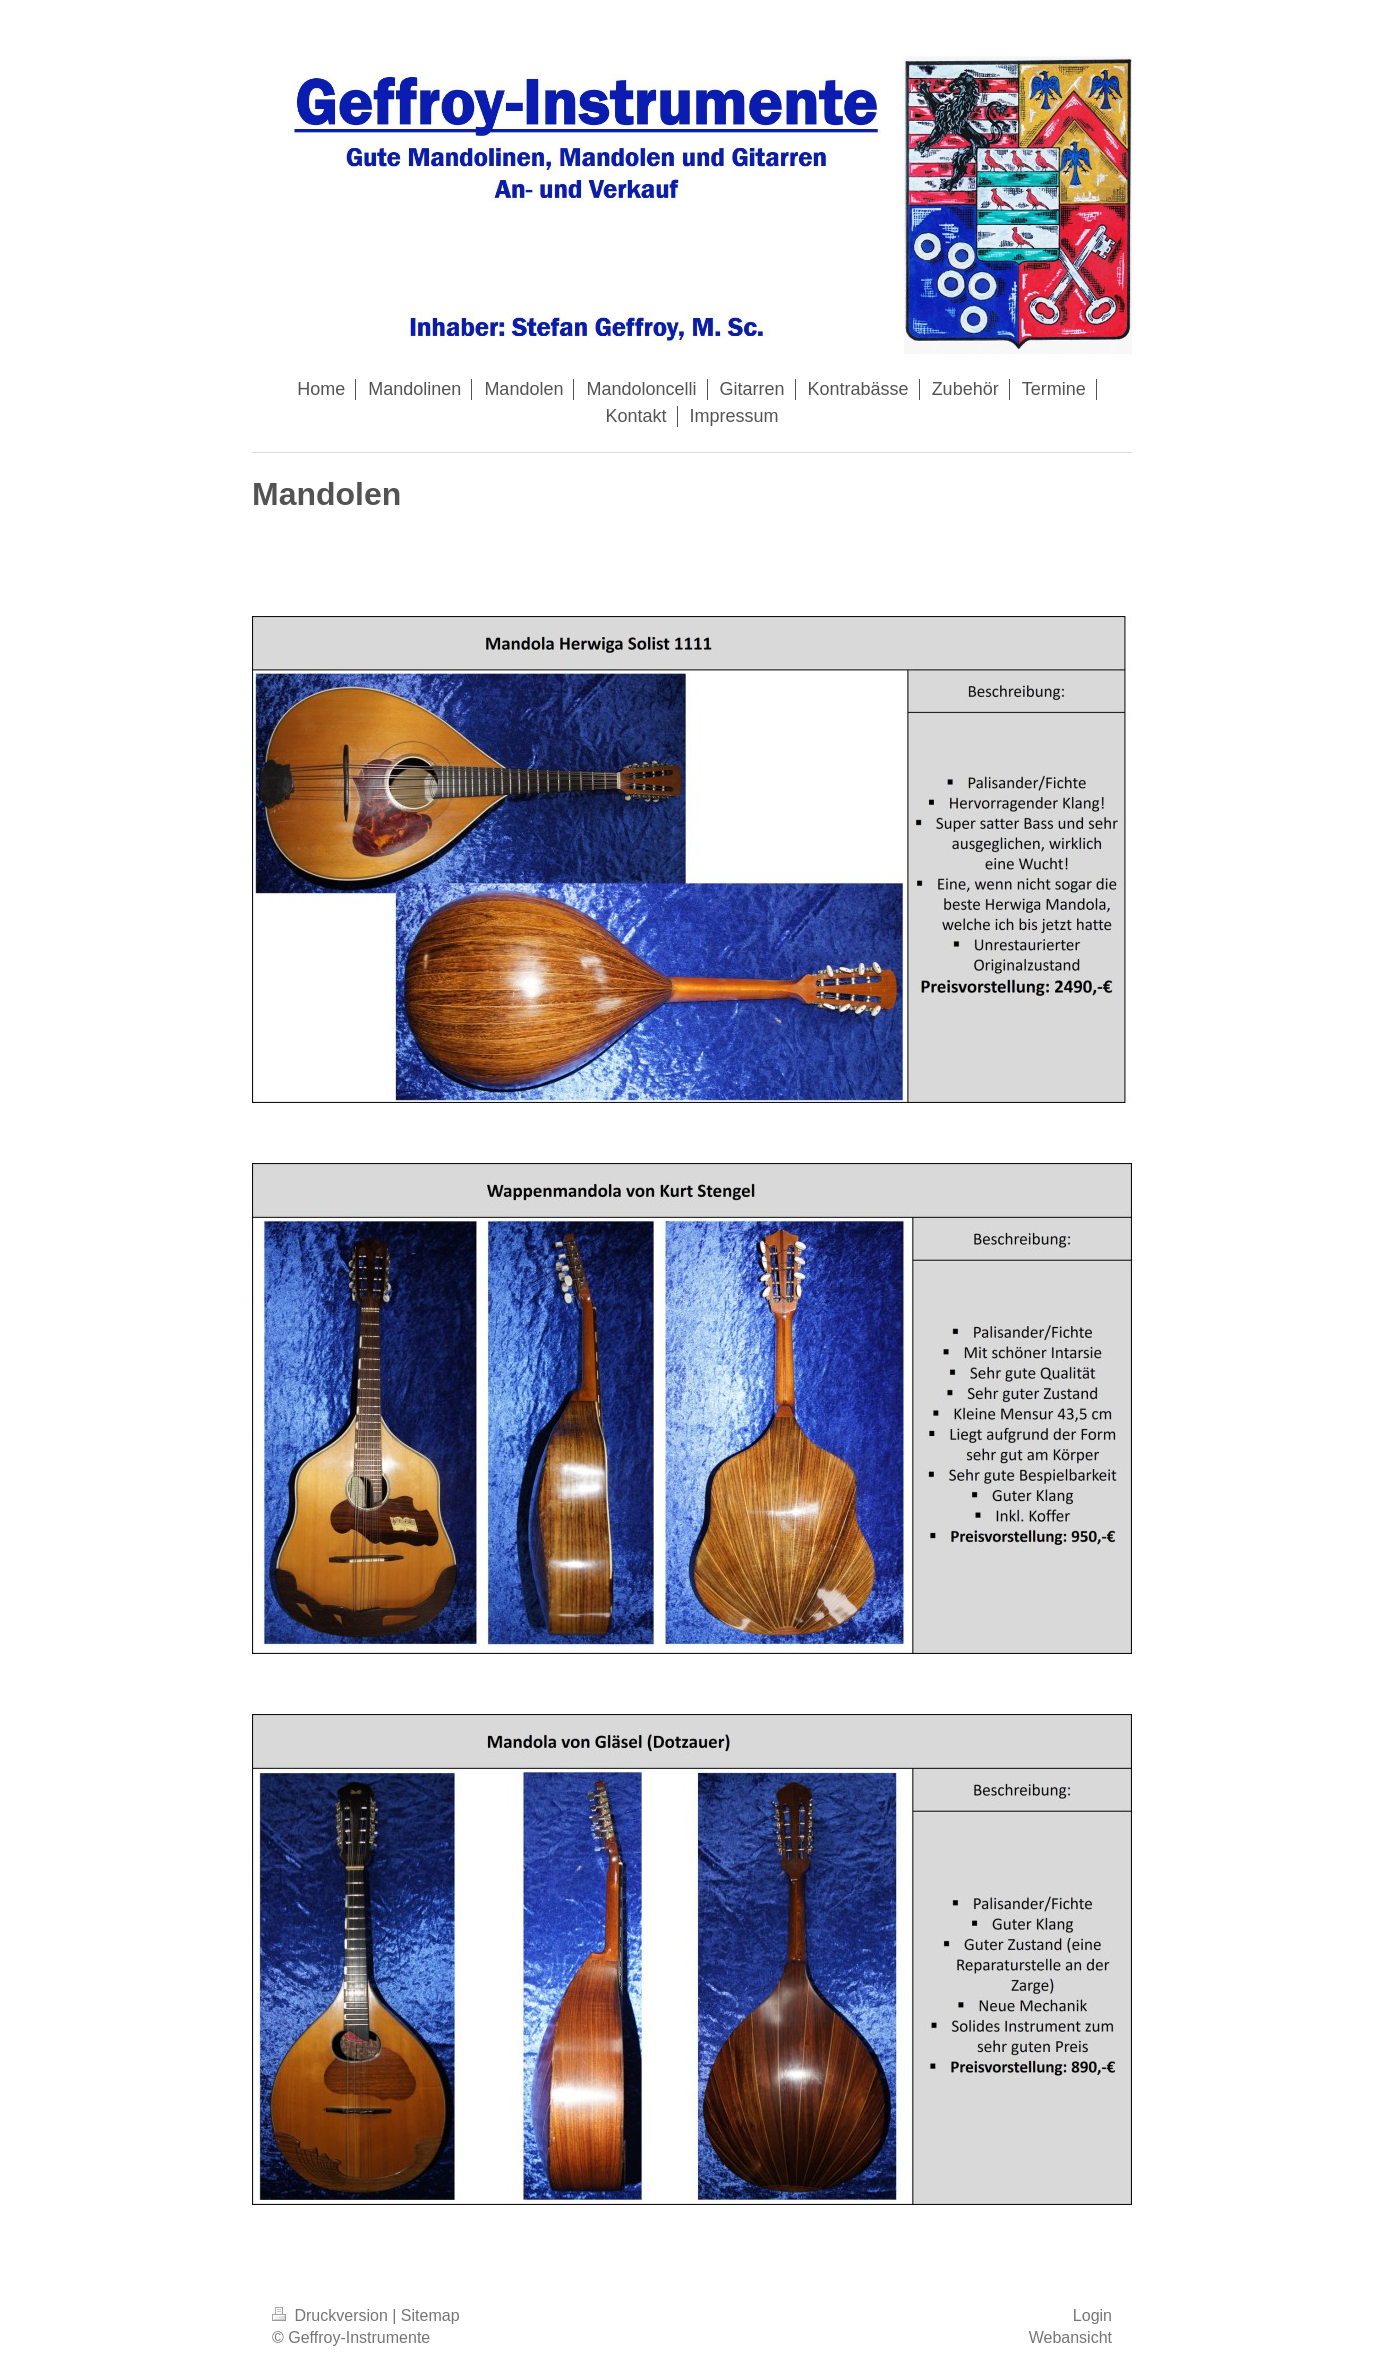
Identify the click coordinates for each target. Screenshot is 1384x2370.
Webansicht (1070, 2337)
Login (1092, 2315)
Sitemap (430, 2315)
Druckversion (332, 2315)
